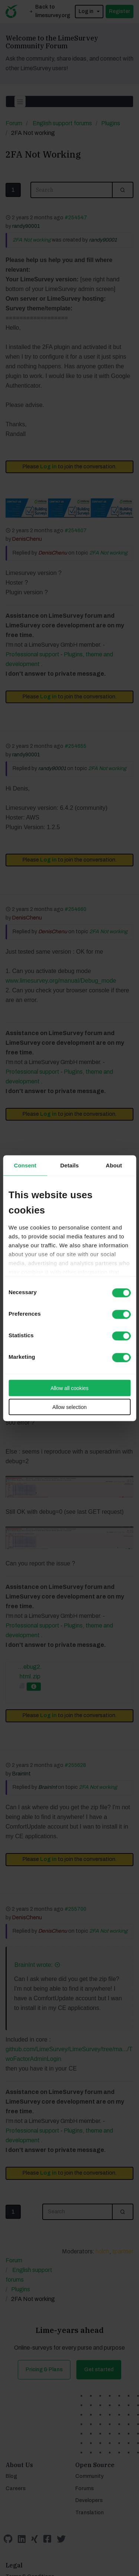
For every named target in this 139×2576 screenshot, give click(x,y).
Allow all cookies (69, 1388)
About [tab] (114, 1165)
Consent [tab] (25, 1165)
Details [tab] (69, 1165)
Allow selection (69, 1407)
